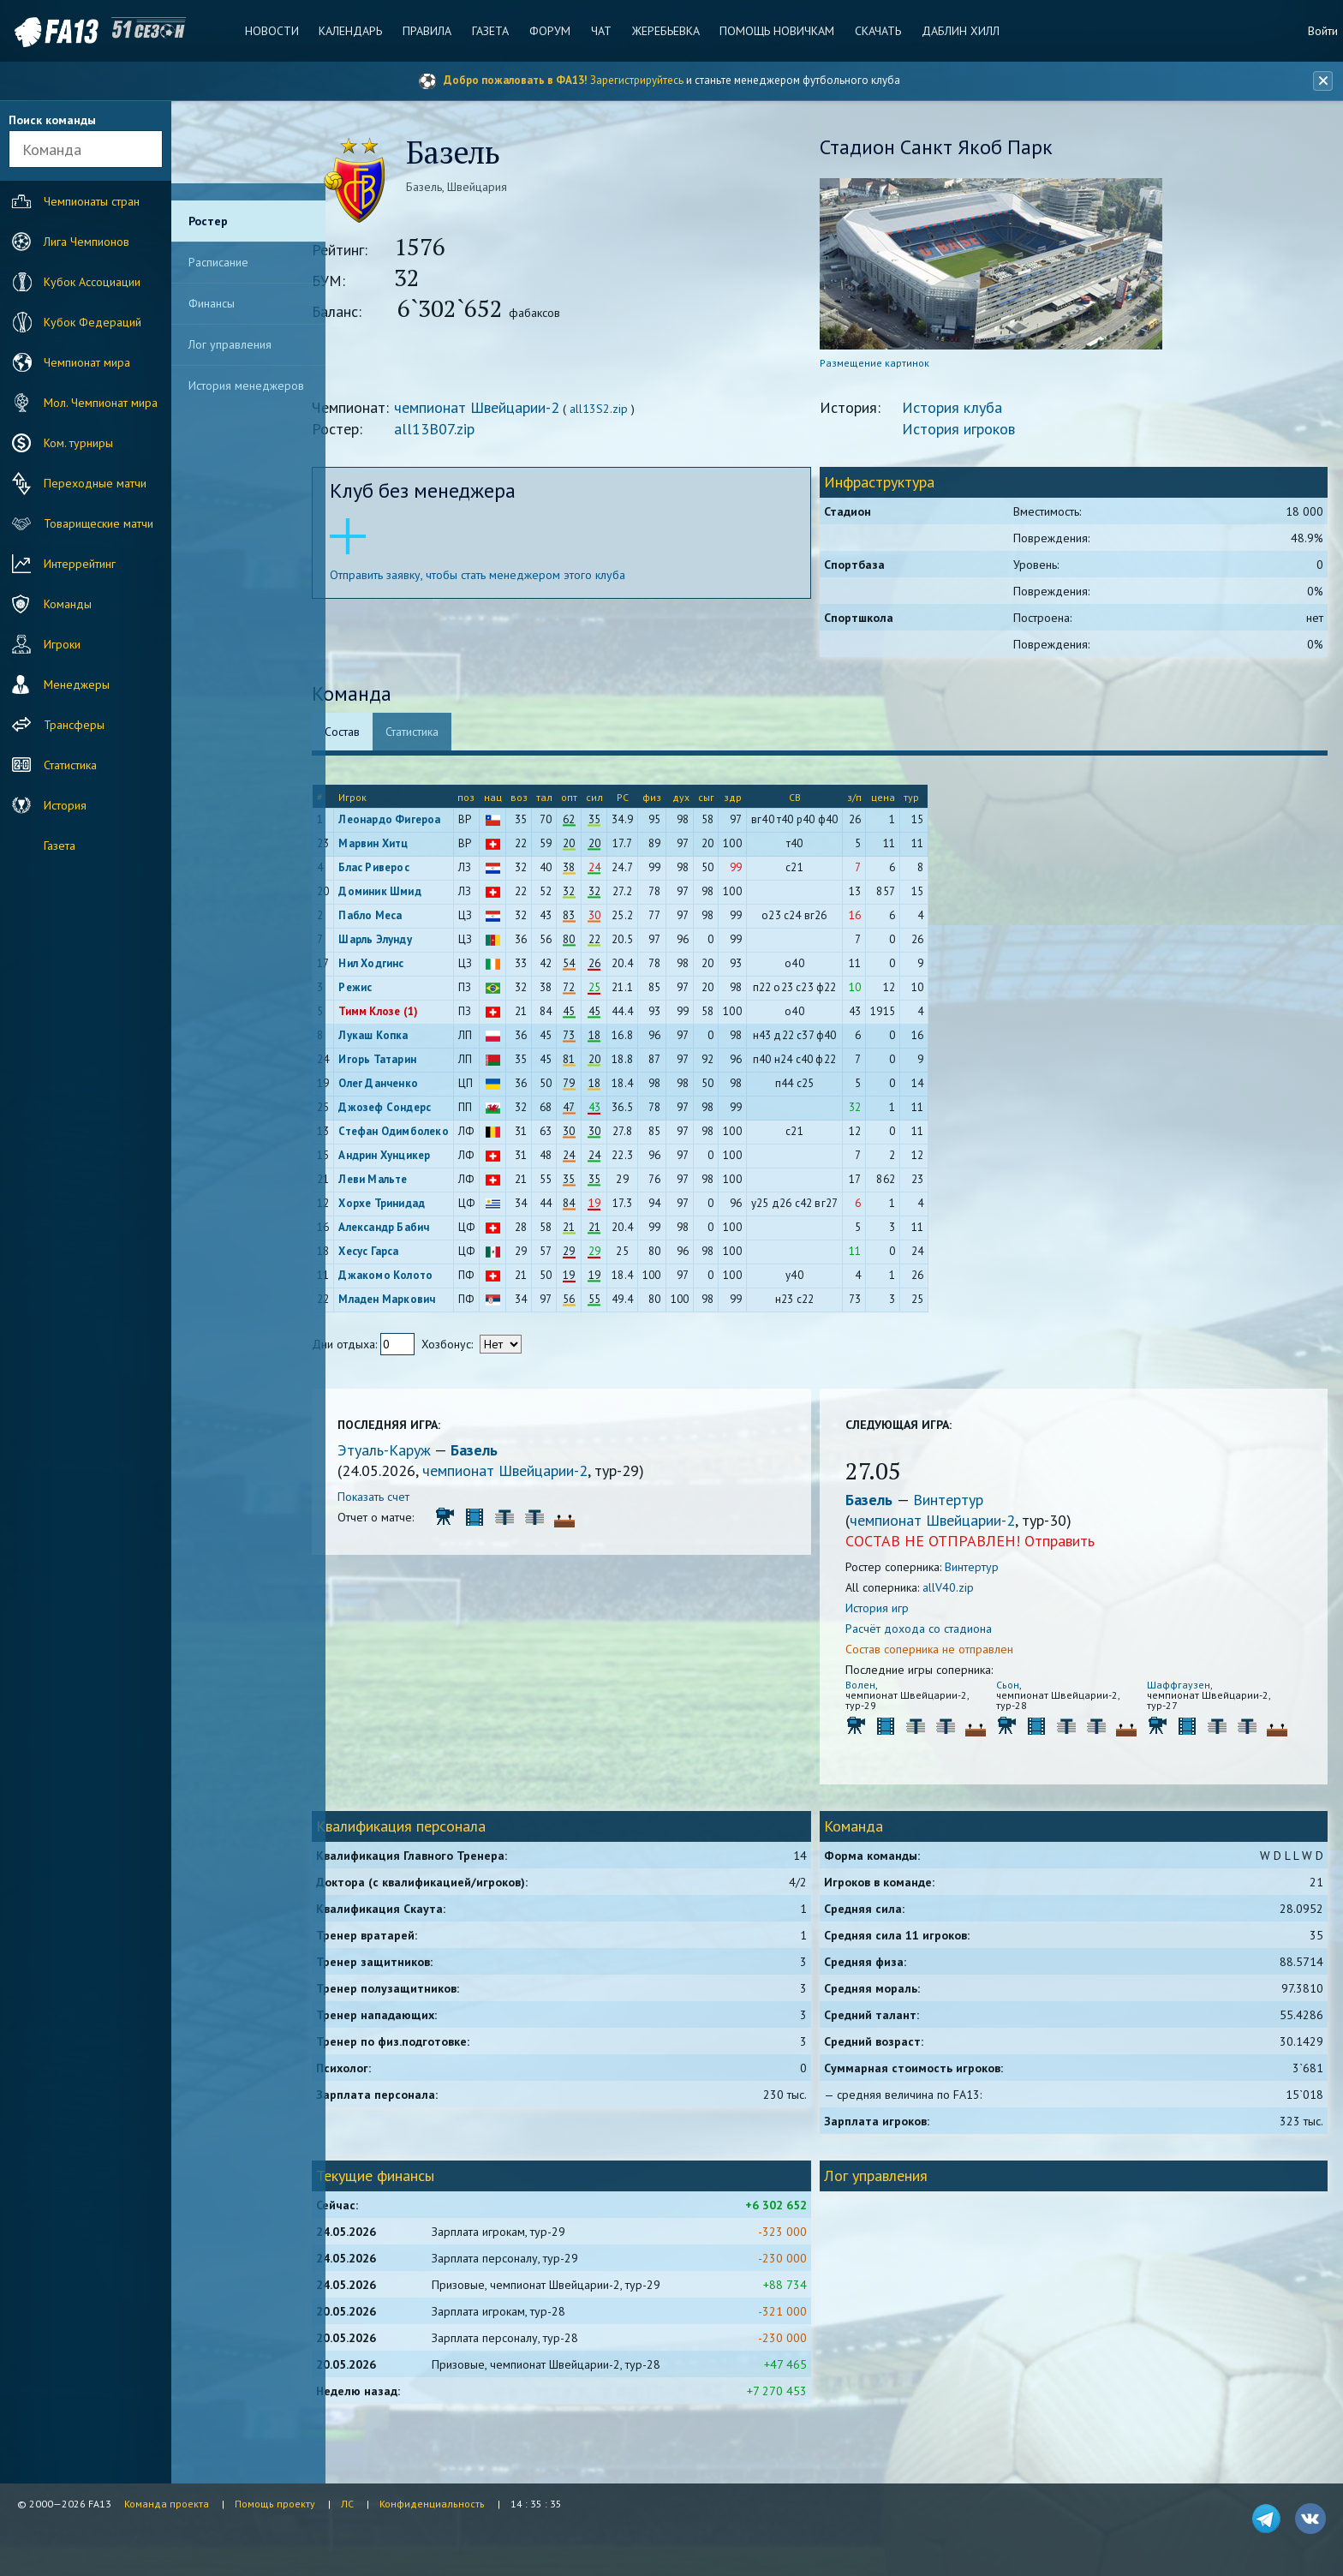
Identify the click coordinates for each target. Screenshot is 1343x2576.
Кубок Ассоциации (74, 282)
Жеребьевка (664, 31)
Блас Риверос (404, 869)
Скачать (875, 31)
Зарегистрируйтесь (636, 80)
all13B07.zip (465, 430)
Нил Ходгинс (401, 965)
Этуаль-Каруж (416, 1451)
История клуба (966, 409)
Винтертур (963, 1501)
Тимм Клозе (400, 1013)
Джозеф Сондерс (415, 1109)
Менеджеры (59, 684)
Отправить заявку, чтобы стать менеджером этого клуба (508, 576)
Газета (491, 31)
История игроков (973, 430)
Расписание (218, 262)
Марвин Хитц (404, 845)
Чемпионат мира (69, 362)
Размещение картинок (889, 364)
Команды (50, 604)
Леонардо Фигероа (420, 821)
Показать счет (404, 1498)
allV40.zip (962, 1589)
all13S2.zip (629, 410)
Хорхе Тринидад (412, 1205)
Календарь (353, 31)
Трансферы (56, 724)
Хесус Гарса (399, 1253)
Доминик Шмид (410, 893)
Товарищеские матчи (80, 523)
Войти (1323, 31)
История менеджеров (246, 385)
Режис (386, 989)
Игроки (44, 644)
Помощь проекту (275, 2503)
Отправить (1074, 1542)
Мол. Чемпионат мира (83, 402)
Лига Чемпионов (68, 241)
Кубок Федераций (74, 322)
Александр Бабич (414, 1229)
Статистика (52, 765)
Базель (504, 1451)
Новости (274, 31)
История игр (891, 1609)
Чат (600, 31)
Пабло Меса (401, 917)
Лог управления (230, 344)
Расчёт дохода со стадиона (933, 1630)
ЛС (347, 2503)
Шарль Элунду (405, 941)
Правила (428, 31)
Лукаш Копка (404, 1037)
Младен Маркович (417, 1301)
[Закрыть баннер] (1322, 81)
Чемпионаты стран (74, 201)
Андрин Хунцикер (415, 1157)
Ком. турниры (60, 443)
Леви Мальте (403, 1181)
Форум (549, 31)
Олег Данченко (409, 1085)
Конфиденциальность (432, 2503)
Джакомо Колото (416, 1277)
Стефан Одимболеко (424, 1133)
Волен (875, 1686)
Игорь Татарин (408, 1061)
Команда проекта (166, 2503)
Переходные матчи (77, 483)
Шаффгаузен (1182, 1686)
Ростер (208, 221)
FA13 (51, 32)
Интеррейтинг (62, 563)
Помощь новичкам (775, 31)
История (47, 805)
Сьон (1017, 1686)
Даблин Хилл (957, 31)
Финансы (211, 303)
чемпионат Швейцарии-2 (507, 409)
